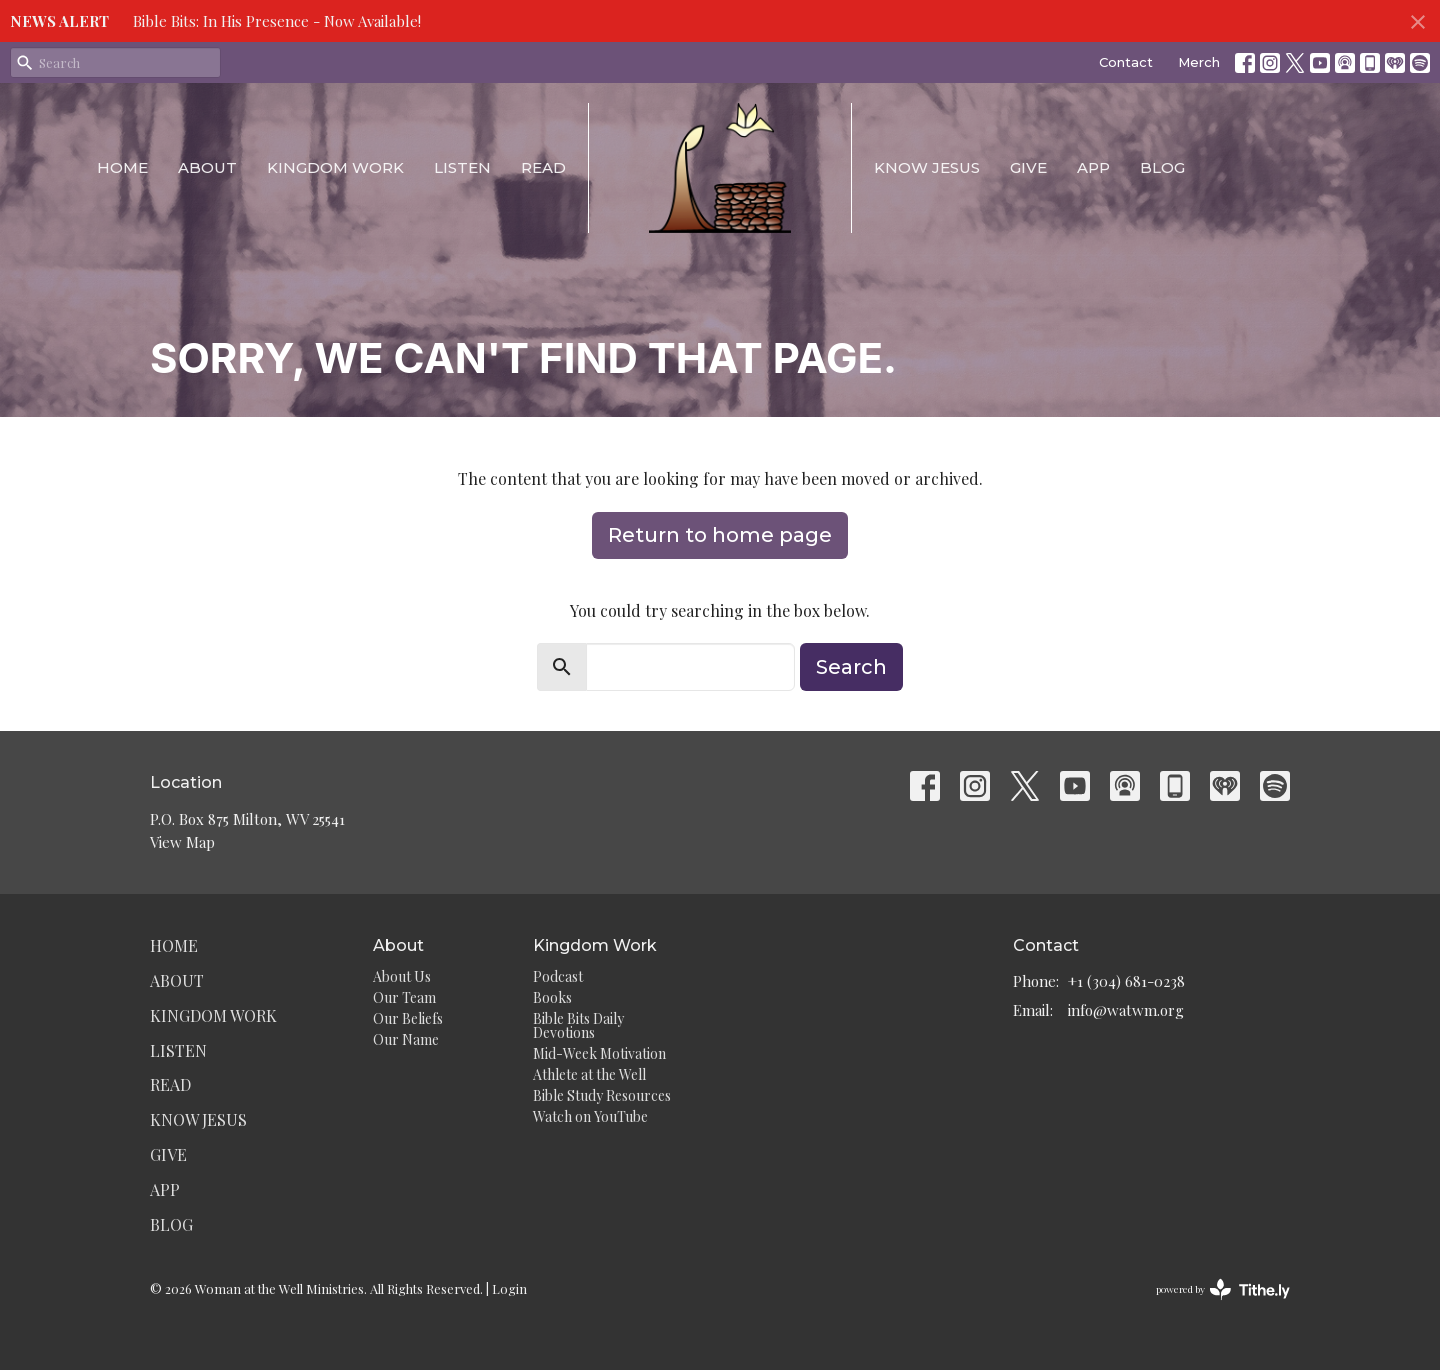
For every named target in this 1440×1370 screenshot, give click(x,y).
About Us (402, 976)
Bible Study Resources (602, 1095)
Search (851, 667)
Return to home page (720, 535)
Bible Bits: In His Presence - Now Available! (277, 21)
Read (543, 167)
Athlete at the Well (589, 1074)
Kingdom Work (335, 167)
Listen (462, 167)
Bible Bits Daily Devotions (578, 1025)
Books (552, 997)
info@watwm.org (1126, 1010)
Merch (1199, 62)
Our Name (406, 1039)
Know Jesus (927, 167)
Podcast (558, 976)
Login (509, 1288)
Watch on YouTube (590, 1116)
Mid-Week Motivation (599, 1053)
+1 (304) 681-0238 (1126, 981)
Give (1028, 167)
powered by (1223, 1289)
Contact (1126, 62)
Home (122, 167)
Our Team (404, 997)
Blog (1162, 167)
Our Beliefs (408, 1018)
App (1093, 167)
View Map (182, 842)
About (207, 167)
